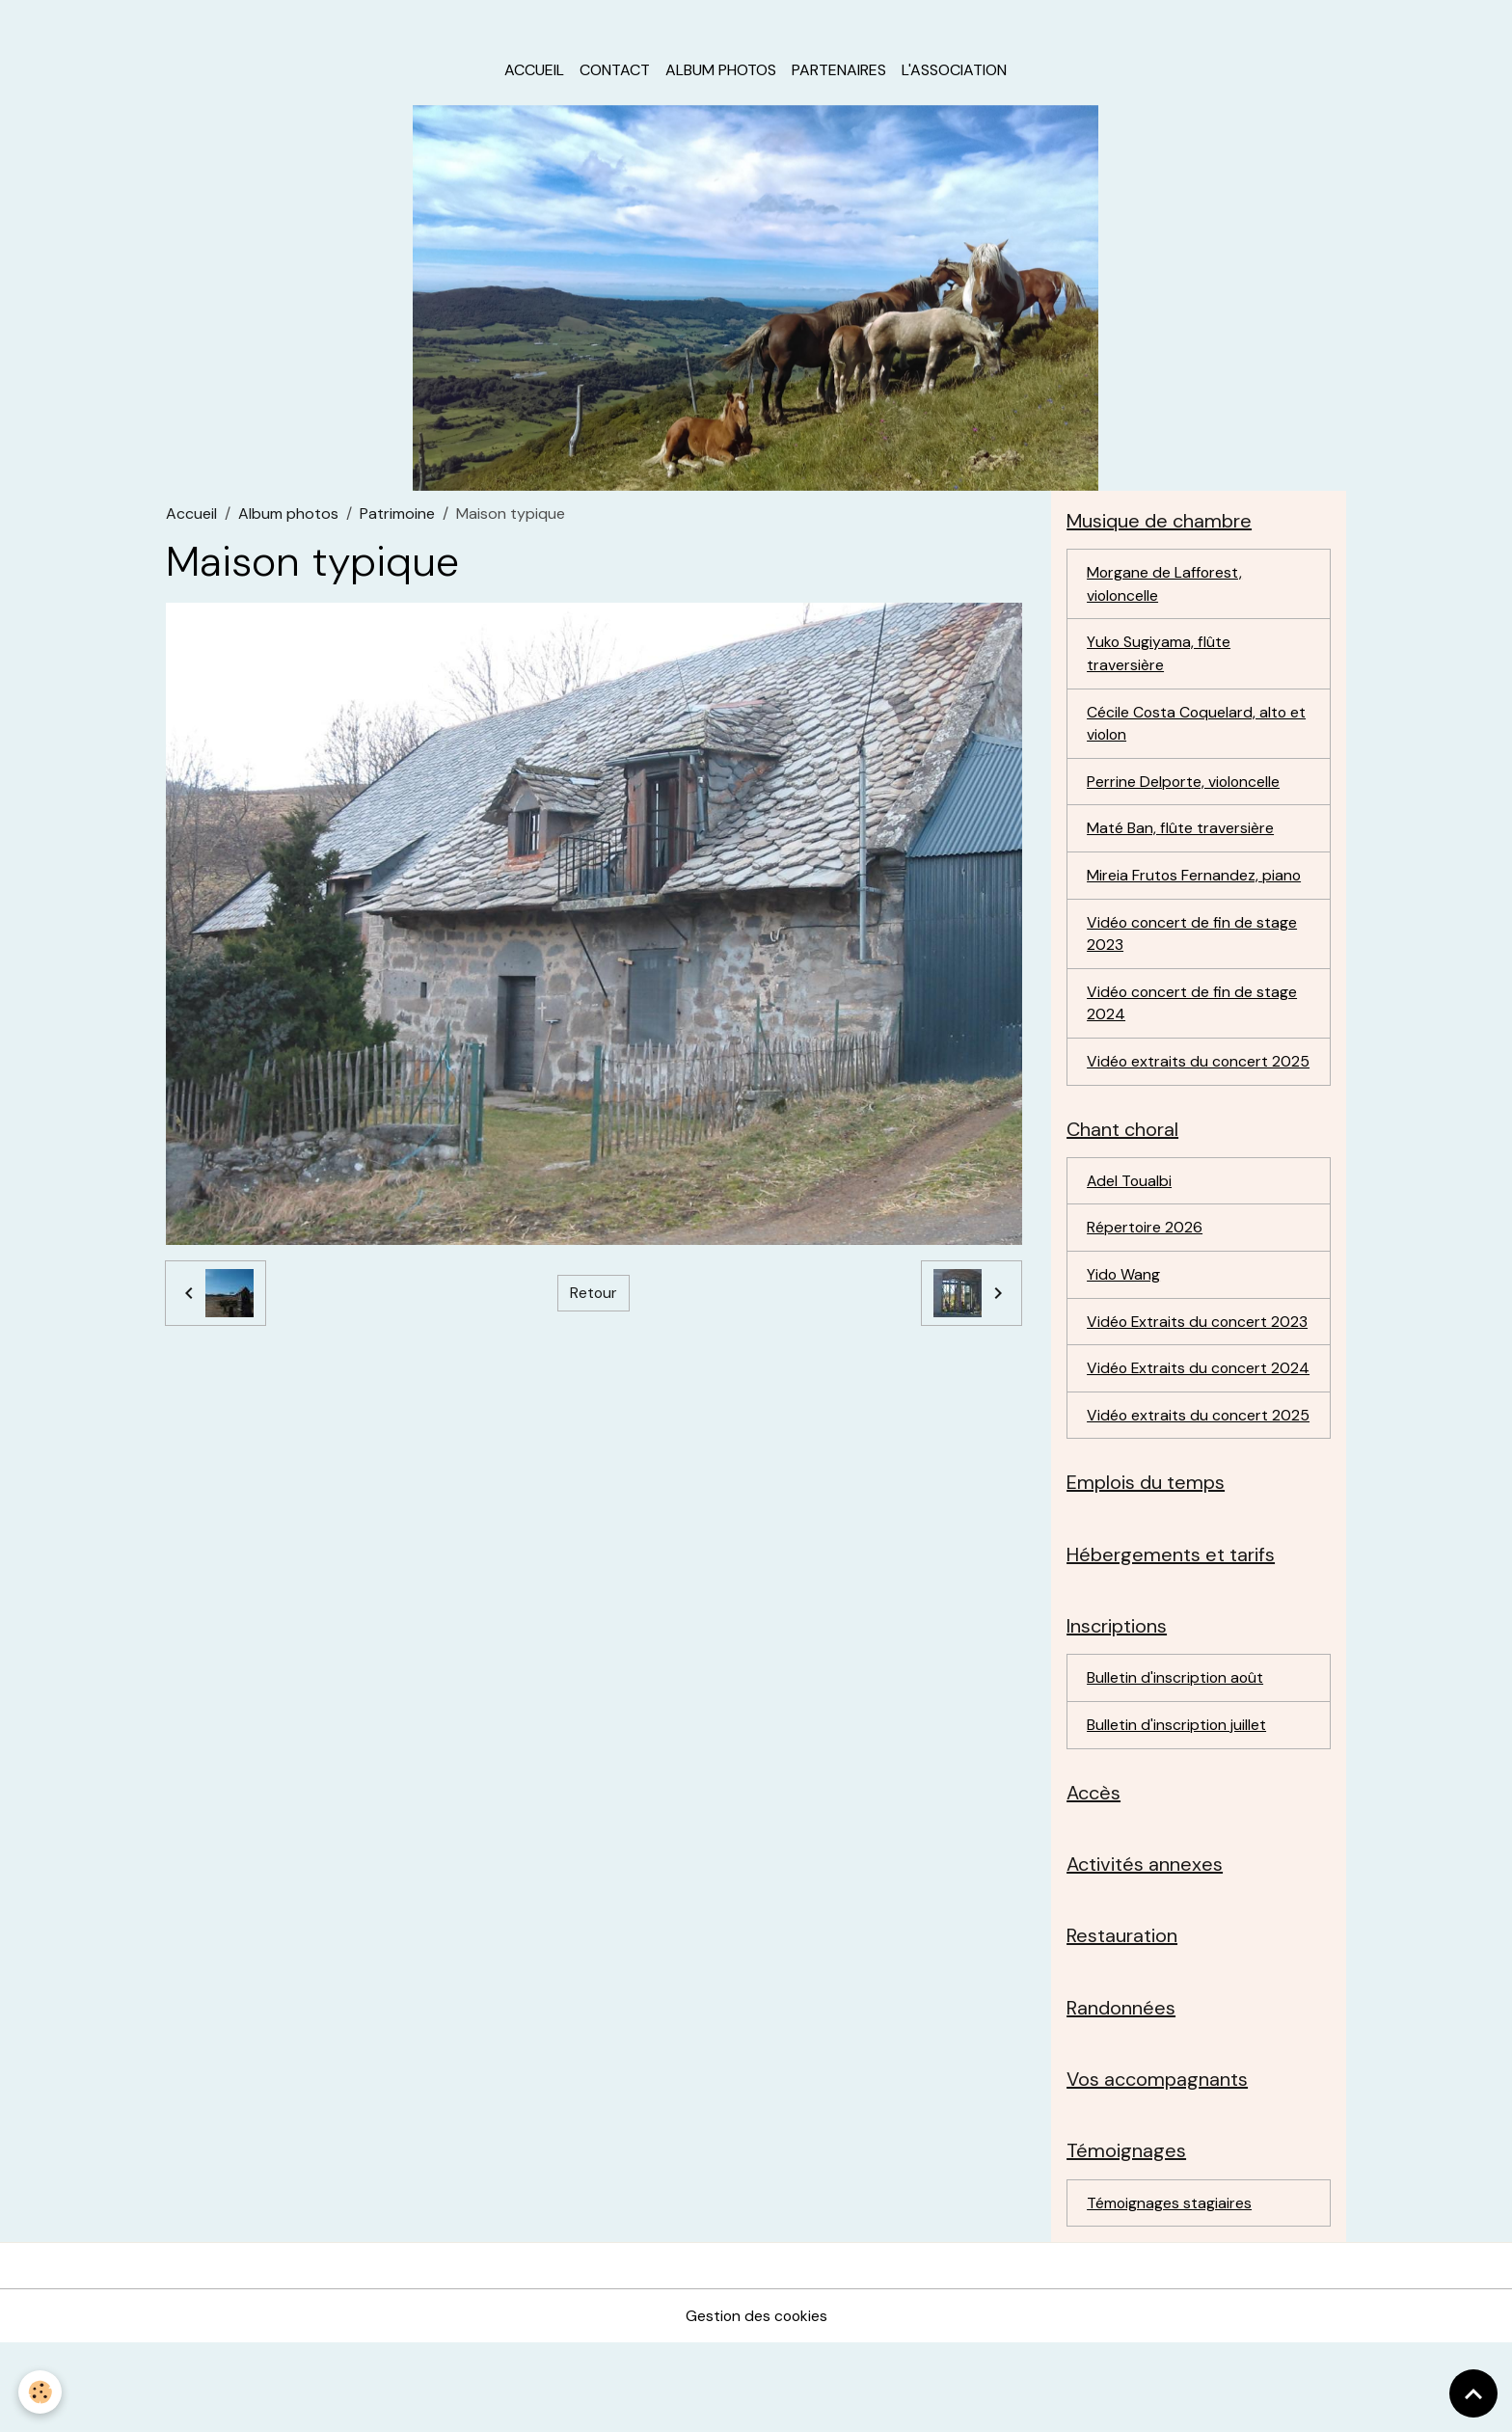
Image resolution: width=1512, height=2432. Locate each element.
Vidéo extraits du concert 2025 (1178, 1081)
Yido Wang (1124, 1308)
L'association (954, 73)
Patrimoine (397, 516)
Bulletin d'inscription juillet (1177, 1808)
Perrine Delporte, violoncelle (1184, 787)
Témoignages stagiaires (1170, 2291)
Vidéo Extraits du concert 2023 (1198, 1355)
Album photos (720, 73)
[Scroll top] (1473, 2393)
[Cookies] (41, 2392)
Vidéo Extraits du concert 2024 (1178, 1414)
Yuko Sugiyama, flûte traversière (1159, 658)
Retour (593, 1295)
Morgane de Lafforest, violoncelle (1165, 587)
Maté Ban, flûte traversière (1180, 834)
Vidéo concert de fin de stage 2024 (1193, 1011)
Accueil (534, 73)
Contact (615, 73)
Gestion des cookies (756, 2404)
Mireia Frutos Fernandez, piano (1195, 882)
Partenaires (839, 73)
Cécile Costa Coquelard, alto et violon (1198, 728)
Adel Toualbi (1130, 1213)
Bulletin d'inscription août (1176, 1761)
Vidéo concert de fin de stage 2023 (1193, 940)
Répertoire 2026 (1145, 1261)
